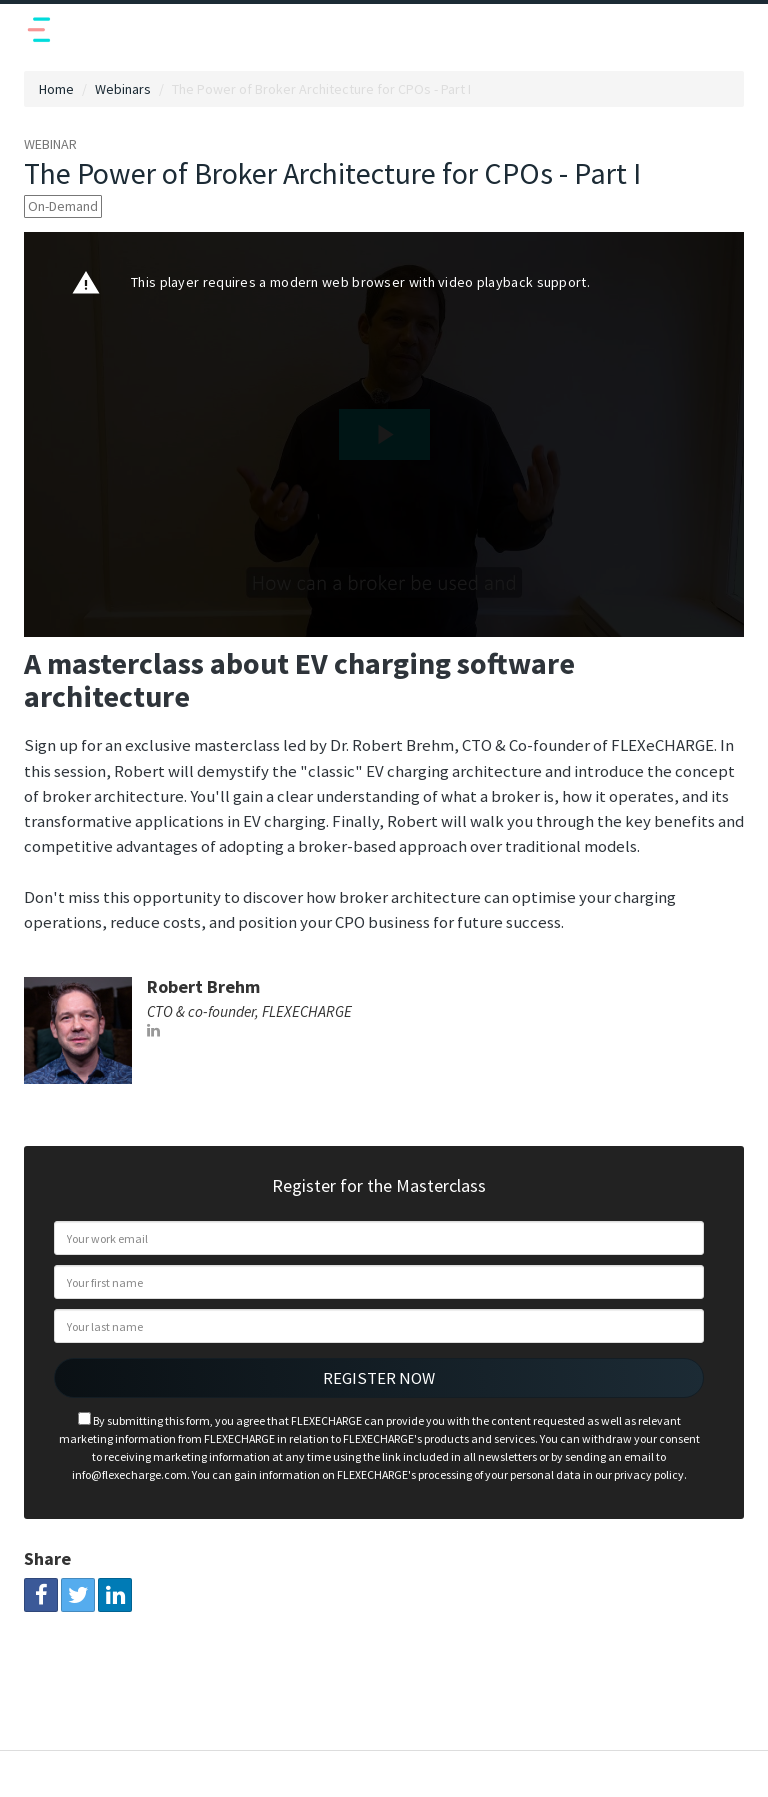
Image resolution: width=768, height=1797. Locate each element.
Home (56, 89)
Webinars (123, 89)
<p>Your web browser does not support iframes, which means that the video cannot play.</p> (384, 434)
